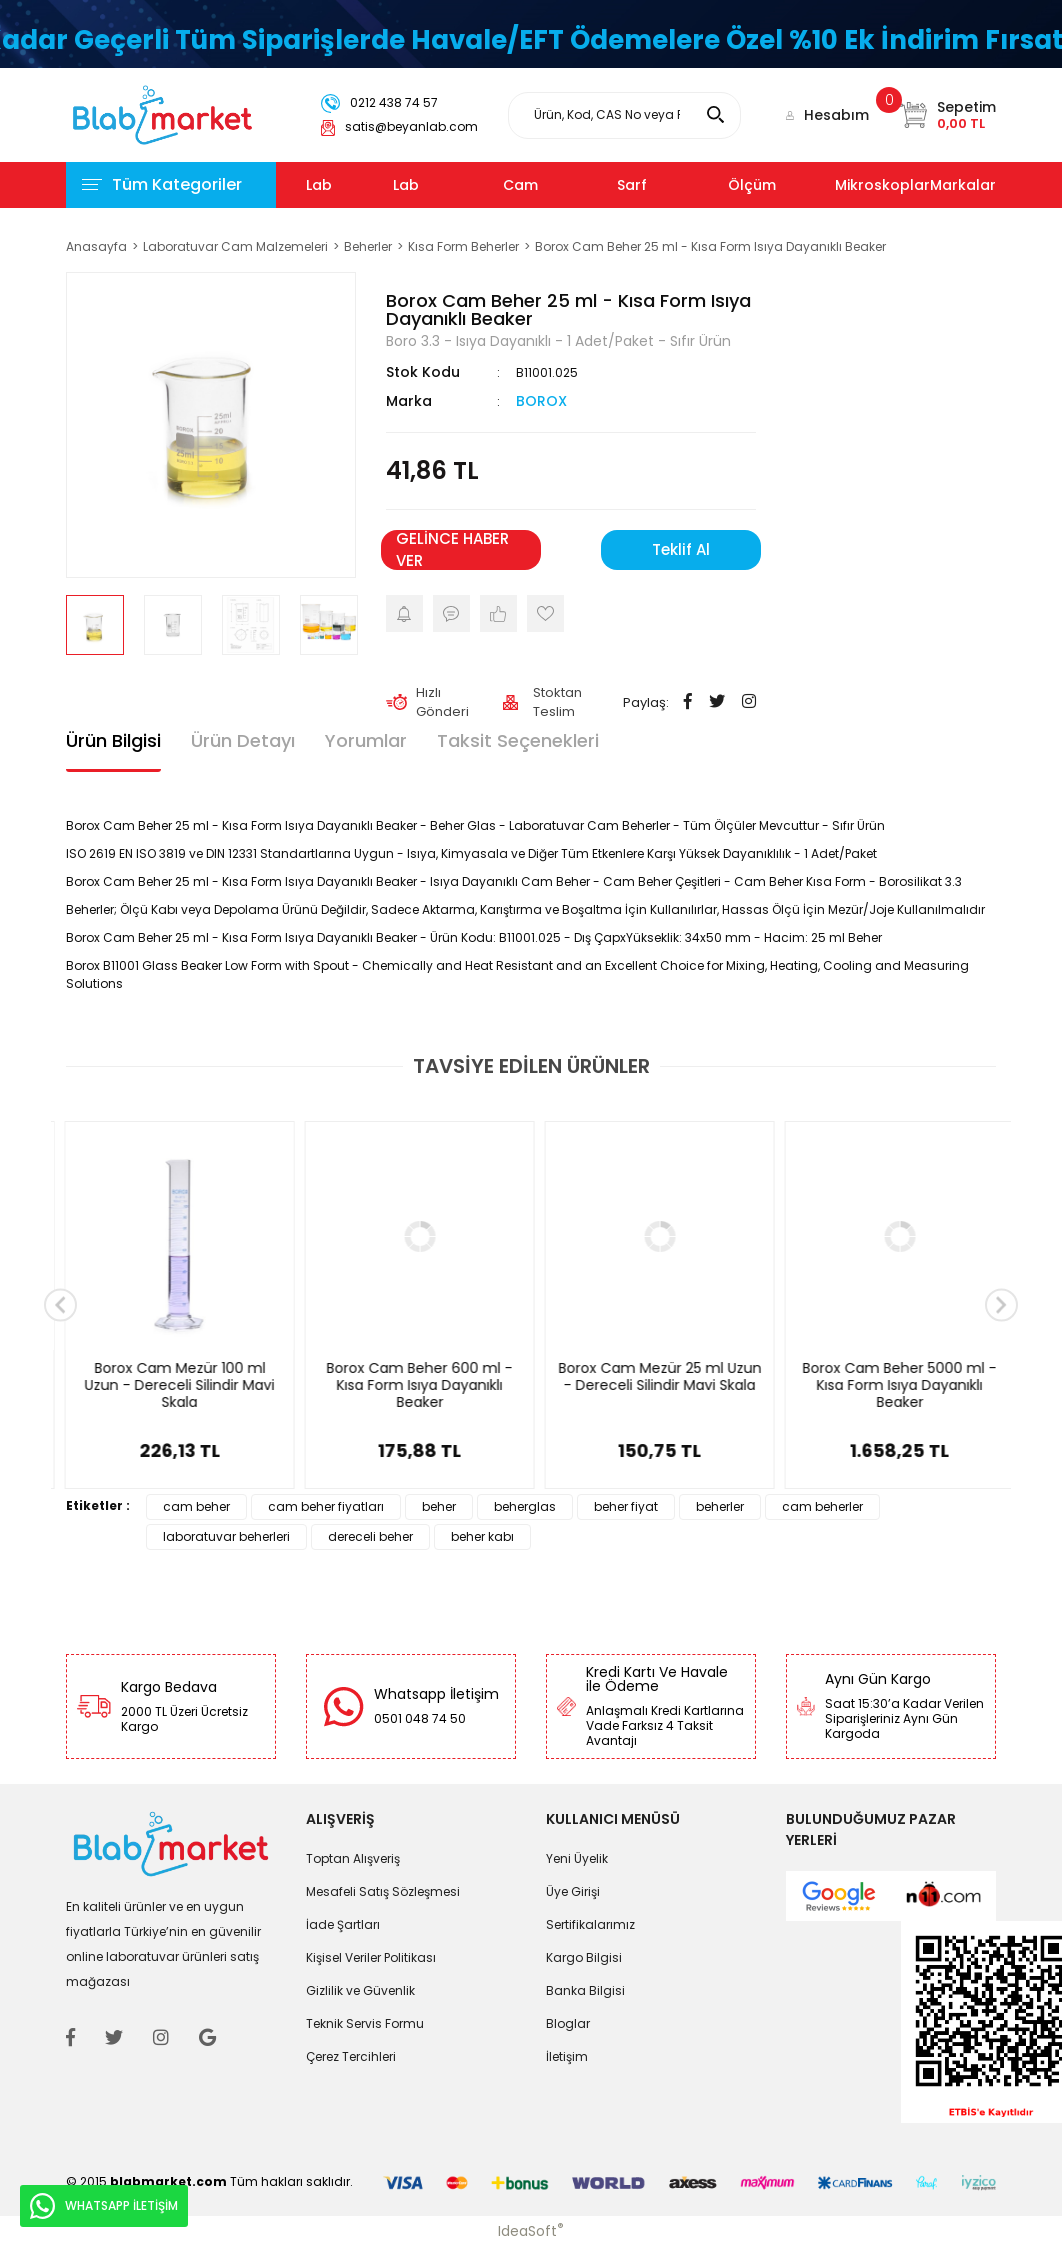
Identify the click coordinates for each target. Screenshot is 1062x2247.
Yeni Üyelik (577, 1858)
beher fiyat (626, 1506)
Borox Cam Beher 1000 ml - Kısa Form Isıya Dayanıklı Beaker (171, 1385)
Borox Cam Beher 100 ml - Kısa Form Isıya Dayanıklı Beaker (651, 1385)
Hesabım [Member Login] (836, 115)
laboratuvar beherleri (226, 1536)
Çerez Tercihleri (351, 2056)
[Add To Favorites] (545, 613)
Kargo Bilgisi (584, 1957)
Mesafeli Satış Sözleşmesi (383, 1891)
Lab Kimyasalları (438, 208)
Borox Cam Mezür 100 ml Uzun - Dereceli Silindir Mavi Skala (891, 1385)
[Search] (624, 115)
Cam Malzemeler (545, 208)
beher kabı (482, 1536)
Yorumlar (366, 740)
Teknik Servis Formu (365, 2023)
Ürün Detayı (243, 740)
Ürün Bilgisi (113, 740)
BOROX (541, 401)
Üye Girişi (573, 1891)
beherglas (525, 1506)
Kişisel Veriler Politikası (371, 1957)
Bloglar (568, 2023)
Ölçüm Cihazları (760, 208)
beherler (720, 1506)
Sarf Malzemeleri (660, 208)
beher (439, 1506)
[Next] (1001, 1305)
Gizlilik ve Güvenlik (360, 1990)
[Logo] (162, 113)
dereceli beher (370, 1536)
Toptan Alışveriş (353, 1858)
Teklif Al (681, 549)
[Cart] (947, 115)
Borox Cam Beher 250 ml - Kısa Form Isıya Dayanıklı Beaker (411, 1385)
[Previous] (60, 1305)
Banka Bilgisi (585, 1990)
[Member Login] (790, 115)
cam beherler (822, 1506)
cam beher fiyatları (326, 1506)
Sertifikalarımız (590, 1924)
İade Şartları (343, 1924)
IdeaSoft (531, 2231)
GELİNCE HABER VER (452, 550)
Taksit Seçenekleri (518, 740)
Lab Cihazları (338, 208)
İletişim (567, 2056)
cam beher (196, 1506)
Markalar (963, 185)
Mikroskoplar (882, 185)
